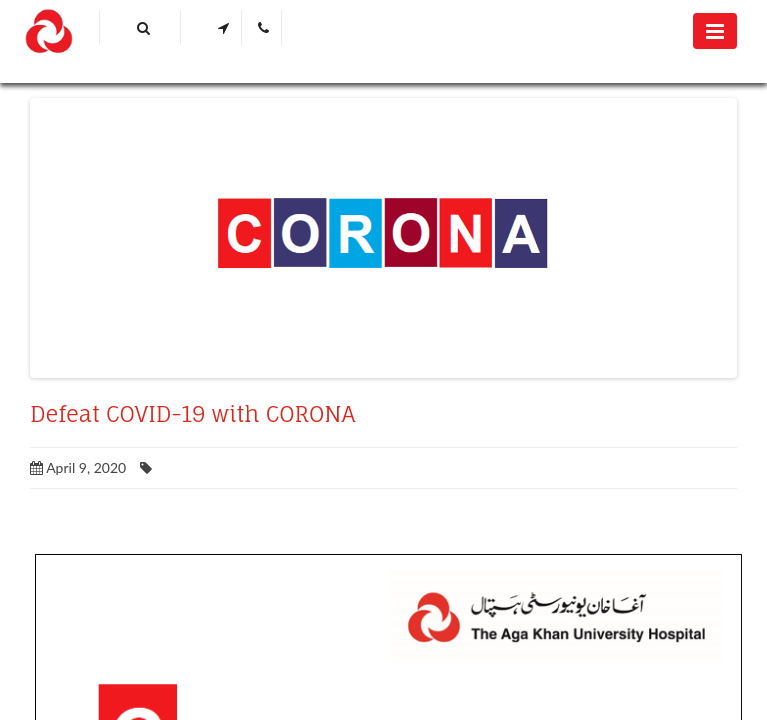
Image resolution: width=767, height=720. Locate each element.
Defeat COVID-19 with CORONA (192, 414)
